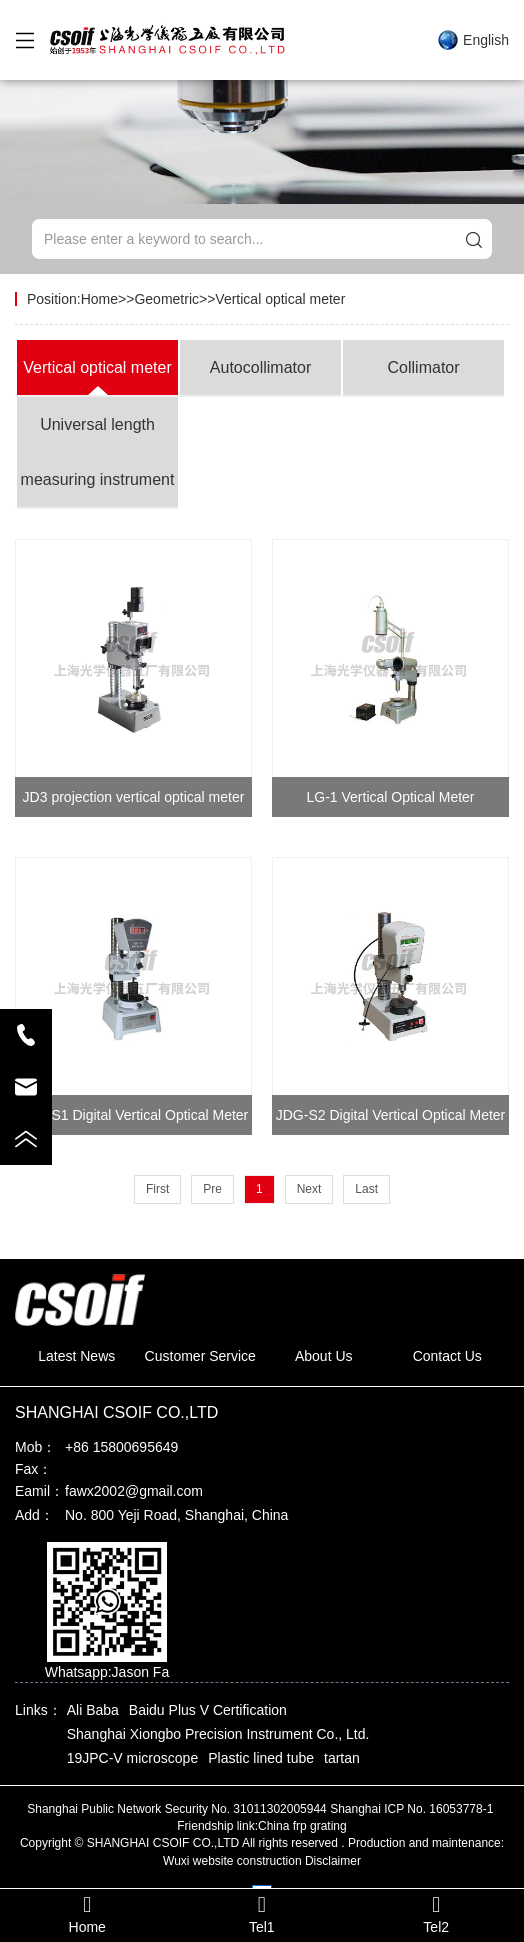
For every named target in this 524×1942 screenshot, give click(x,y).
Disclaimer (333, 1861)
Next (309, 1189)
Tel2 (436, 1914)
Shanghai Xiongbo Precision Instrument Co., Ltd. (218, 1734)
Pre (212, 1189)
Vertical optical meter (280, 299)
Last (366, 1189)
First (157, 1189)
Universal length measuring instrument (98, 452)
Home (99, 299)
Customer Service (200, 1356)
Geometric (166, 299)
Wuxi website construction (232, 1861)
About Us (324, 1356)
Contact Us (447, 1356)
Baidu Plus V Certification (208, 1710)
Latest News (76, 1356)
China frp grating (302, 1826)
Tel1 (261, 1914)
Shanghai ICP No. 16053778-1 (413, 1809)
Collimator (424, 367)
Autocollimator (260, 367)
